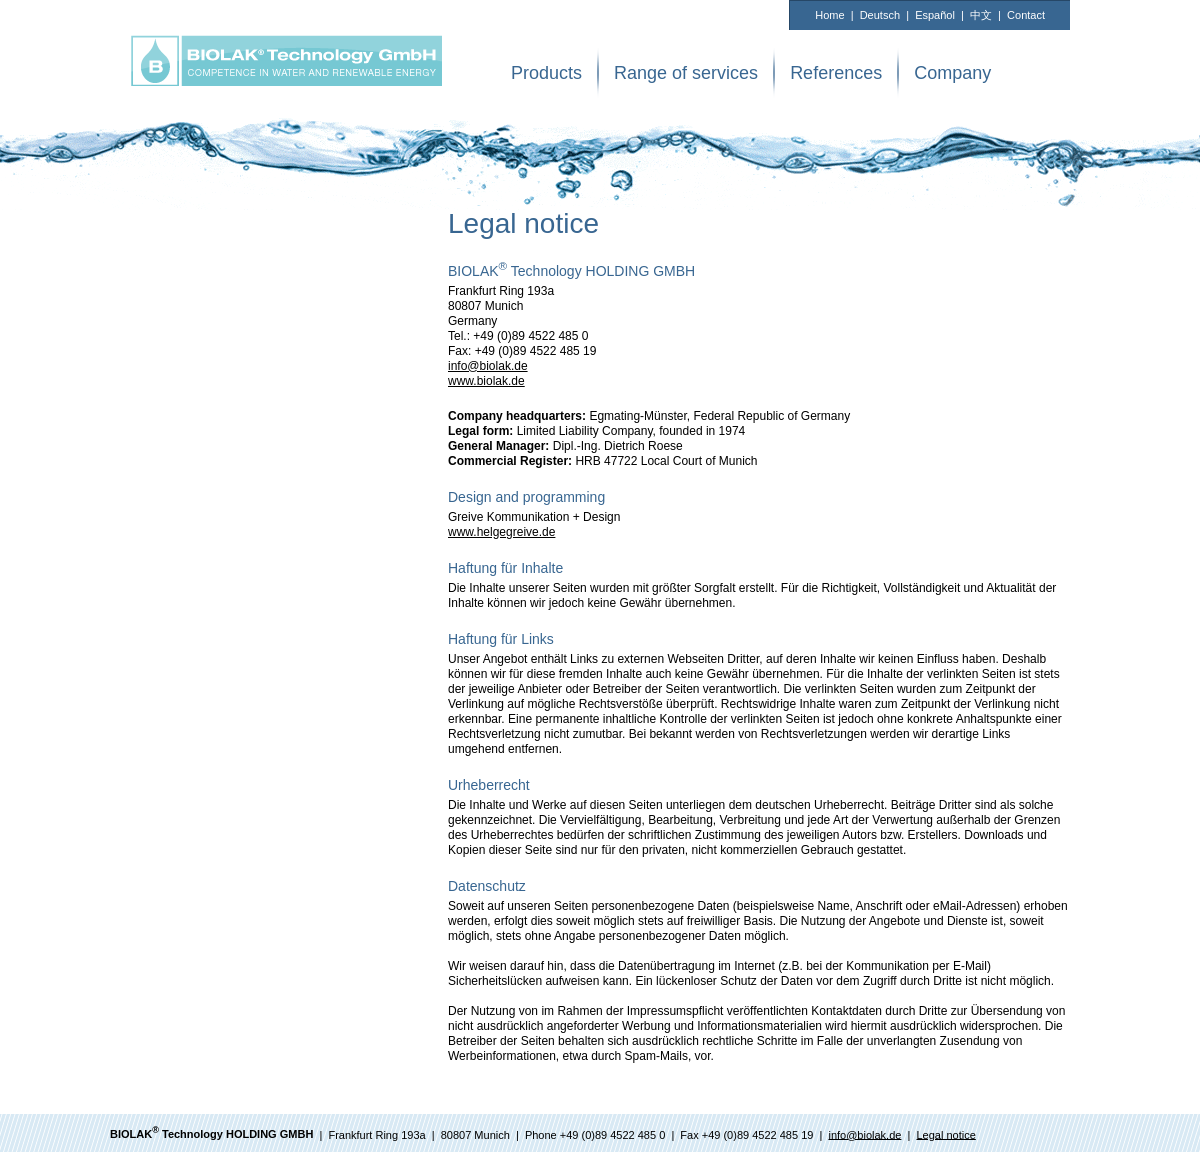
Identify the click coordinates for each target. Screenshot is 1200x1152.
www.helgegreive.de (501, 532)
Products (546, 73)
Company (952, 73)
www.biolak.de (486, 381)
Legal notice (945, 1134)
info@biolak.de (488, 366)
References (836, 73)
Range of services (686, 73)
